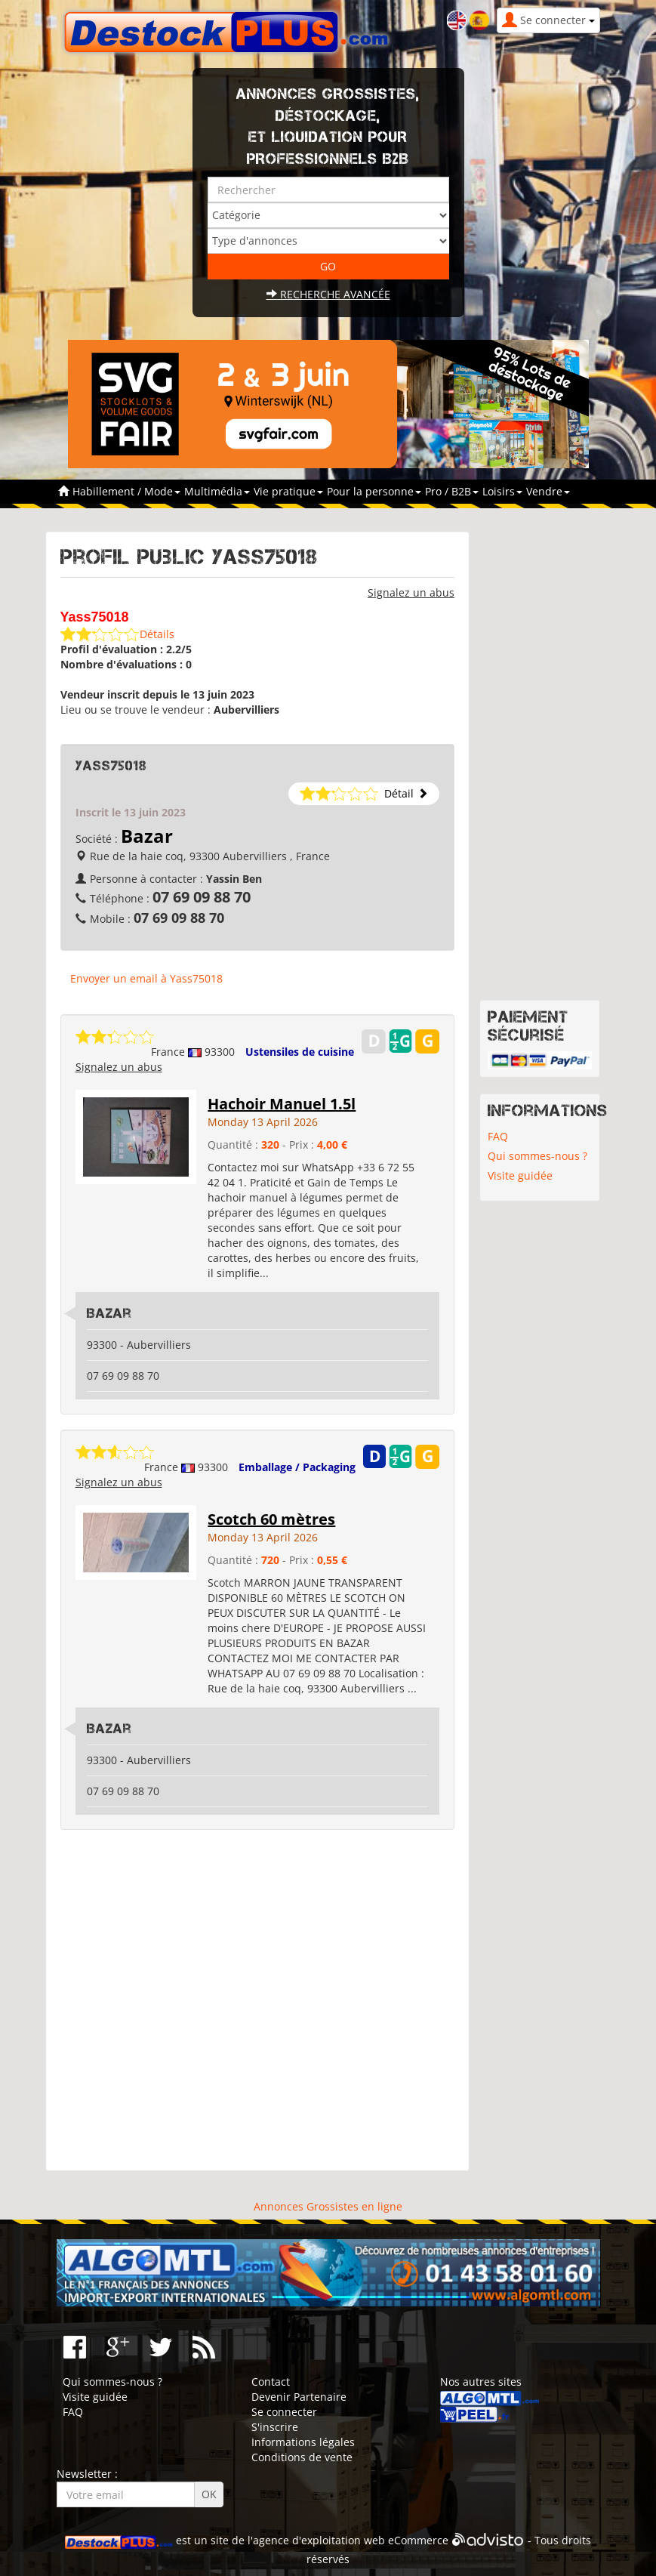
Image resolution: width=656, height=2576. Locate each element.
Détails (157, 634)
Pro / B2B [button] (452, 491)
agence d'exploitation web (319, 2541)
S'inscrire (274, 2427)
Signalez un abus (411, 592)
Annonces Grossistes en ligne (328, 2206)
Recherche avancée (328, 294)
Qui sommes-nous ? (537, 1156)
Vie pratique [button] (288, 491)
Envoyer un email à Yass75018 (146, 978)
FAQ (498, 1136)
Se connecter (284, 2412)
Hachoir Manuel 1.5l (282, 1104)
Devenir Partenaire (298, 2396)
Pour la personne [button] (374, 491)
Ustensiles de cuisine (299, 1051)
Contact (270, 2381)
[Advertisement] (258, 2000)
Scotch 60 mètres (271, 1519)
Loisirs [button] (502, 491)
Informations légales (303, 2442)
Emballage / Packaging (297, 1467)
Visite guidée (520, 1175)
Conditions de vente (302, 2457)
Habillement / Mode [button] (126, 491)
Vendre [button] (548, 491)
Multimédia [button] (217, 491)
